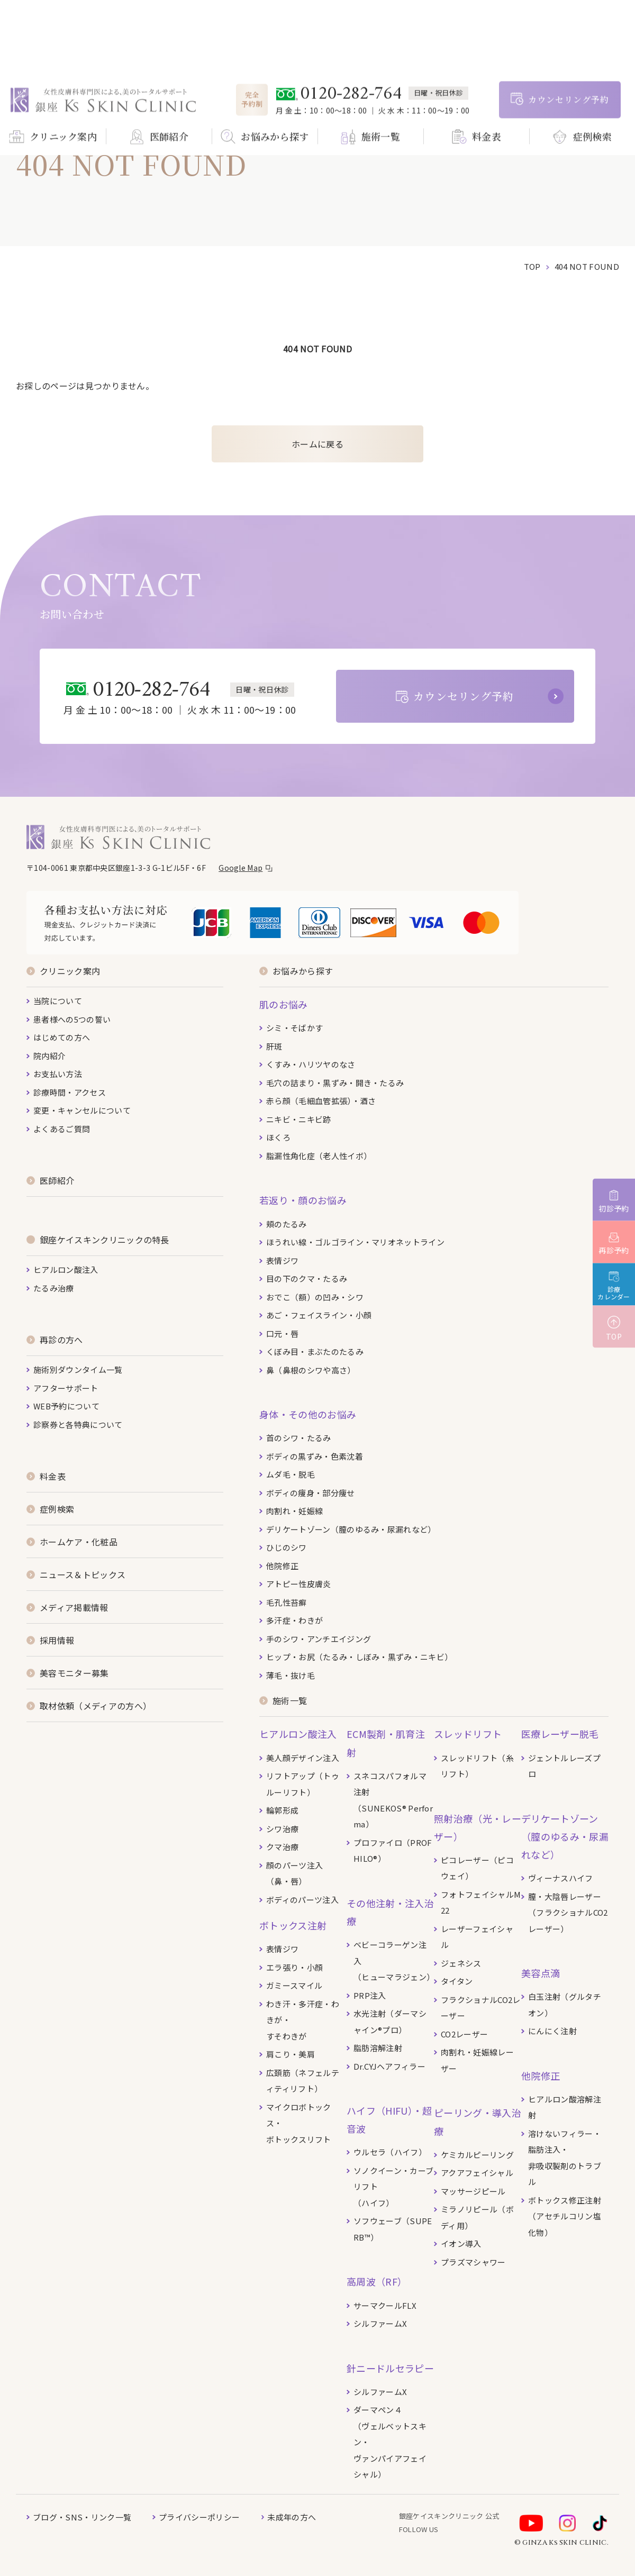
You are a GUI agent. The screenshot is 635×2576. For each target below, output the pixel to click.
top (532, 266)
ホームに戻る (317, 444)
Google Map (240, 867)
